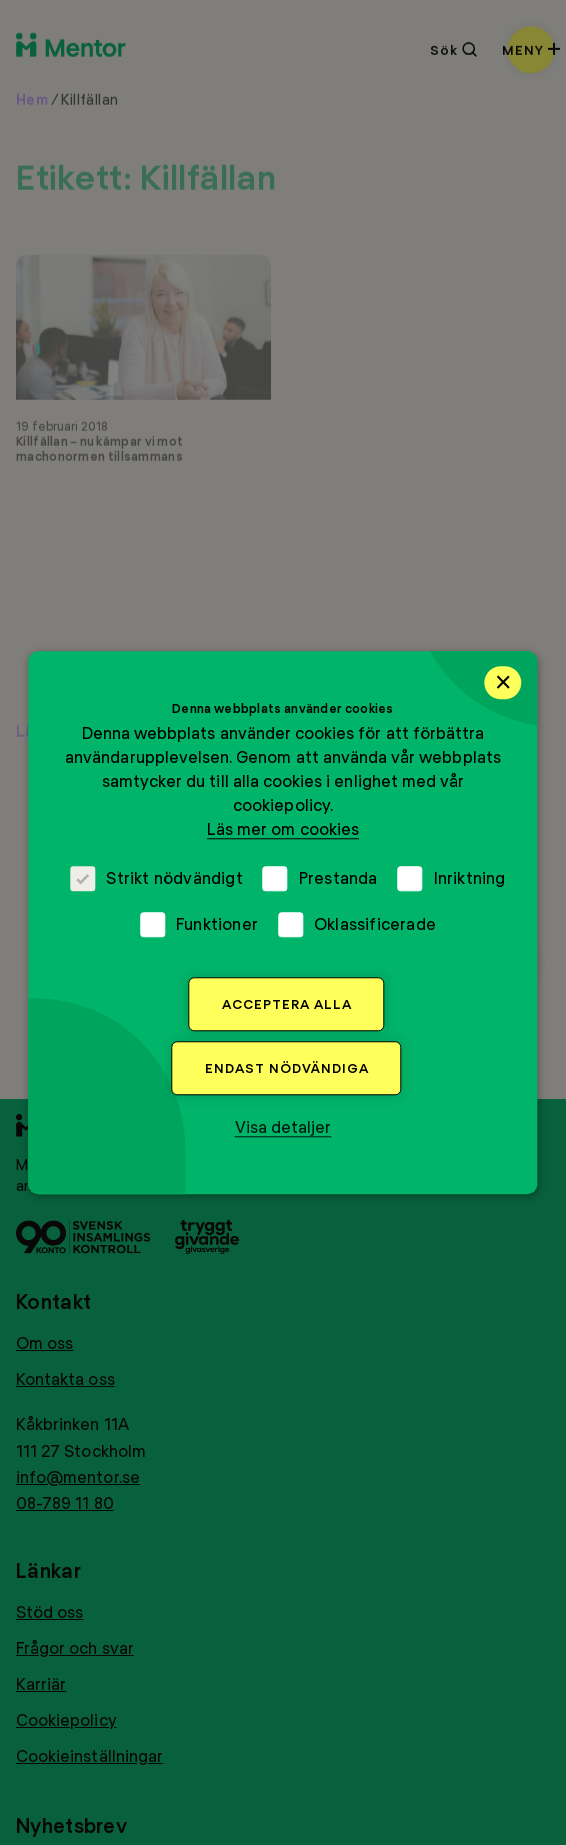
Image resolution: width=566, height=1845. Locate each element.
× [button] (503, 682)
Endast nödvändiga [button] (287, 1068)
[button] (283, 1127)
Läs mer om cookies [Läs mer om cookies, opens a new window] (283, 828)
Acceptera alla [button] (287, 1004)
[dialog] (282, 922)
